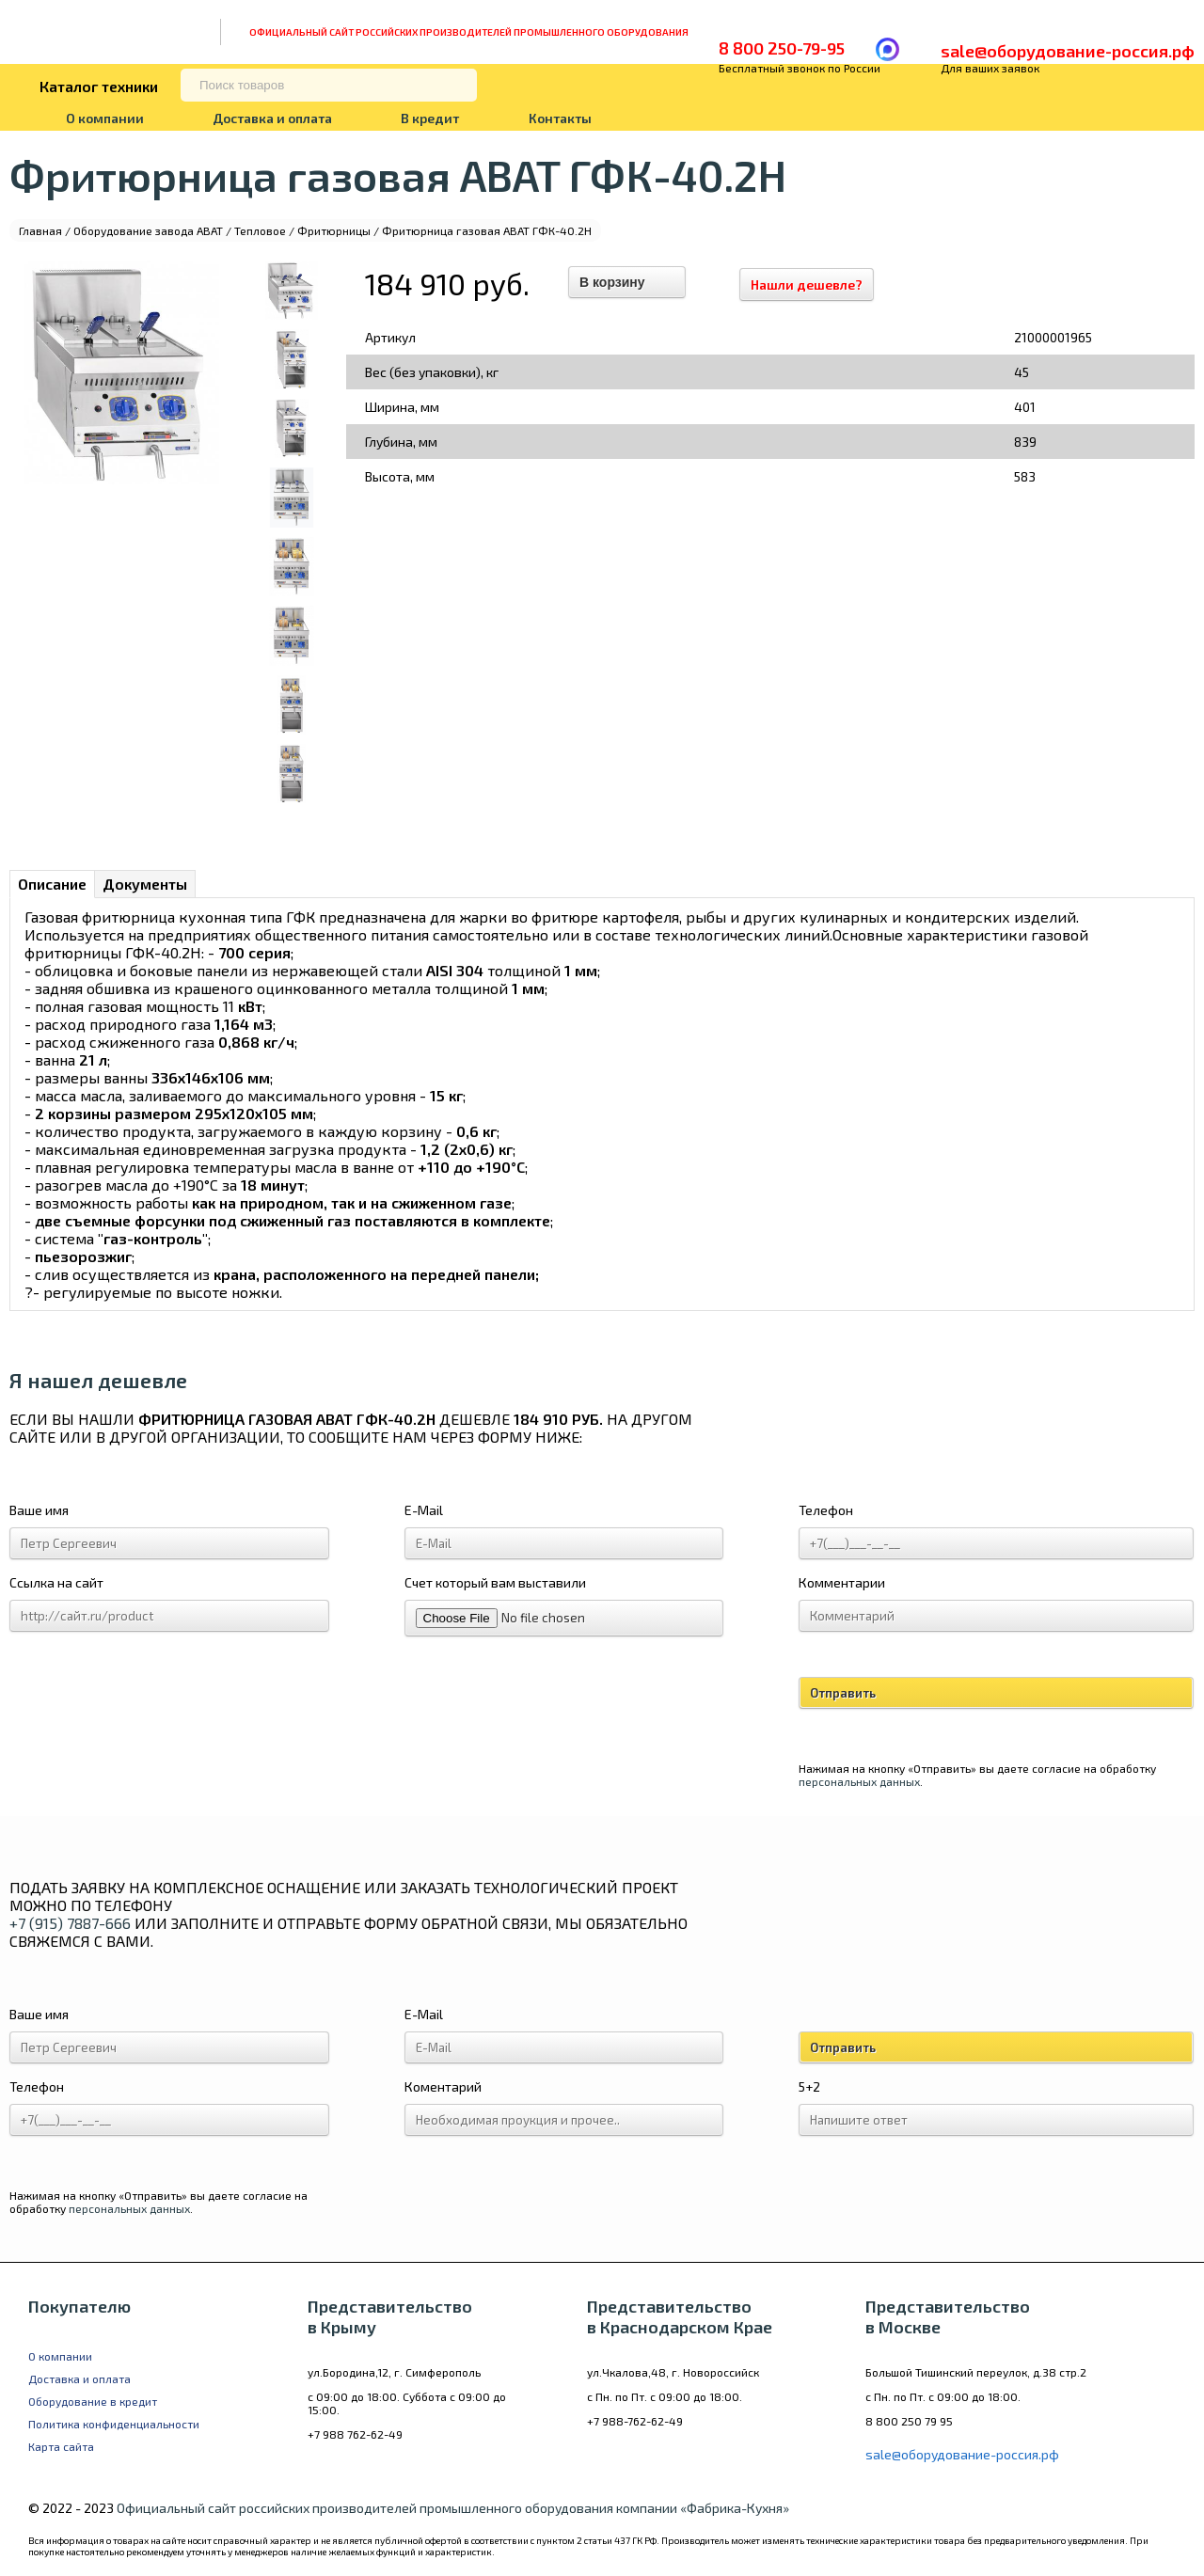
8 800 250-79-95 (782, 48)
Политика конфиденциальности (113, 2423)
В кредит (430, 118)
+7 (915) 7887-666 (70, 1923)
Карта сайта (61, 2446)
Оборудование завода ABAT (148, 230)
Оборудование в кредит (92, 2401)
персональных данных (859, 1781)
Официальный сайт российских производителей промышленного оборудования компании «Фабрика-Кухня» (453, 2508)
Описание (52, 884)
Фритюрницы (334, 230)
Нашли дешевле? (815, 284)
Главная (40, 230)
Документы (145, 884)
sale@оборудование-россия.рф (1068, 50)
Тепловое (260, 230)
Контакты (560, 118)
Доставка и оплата (272, 118)
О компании (105, 118)
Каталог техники (99, 86)
